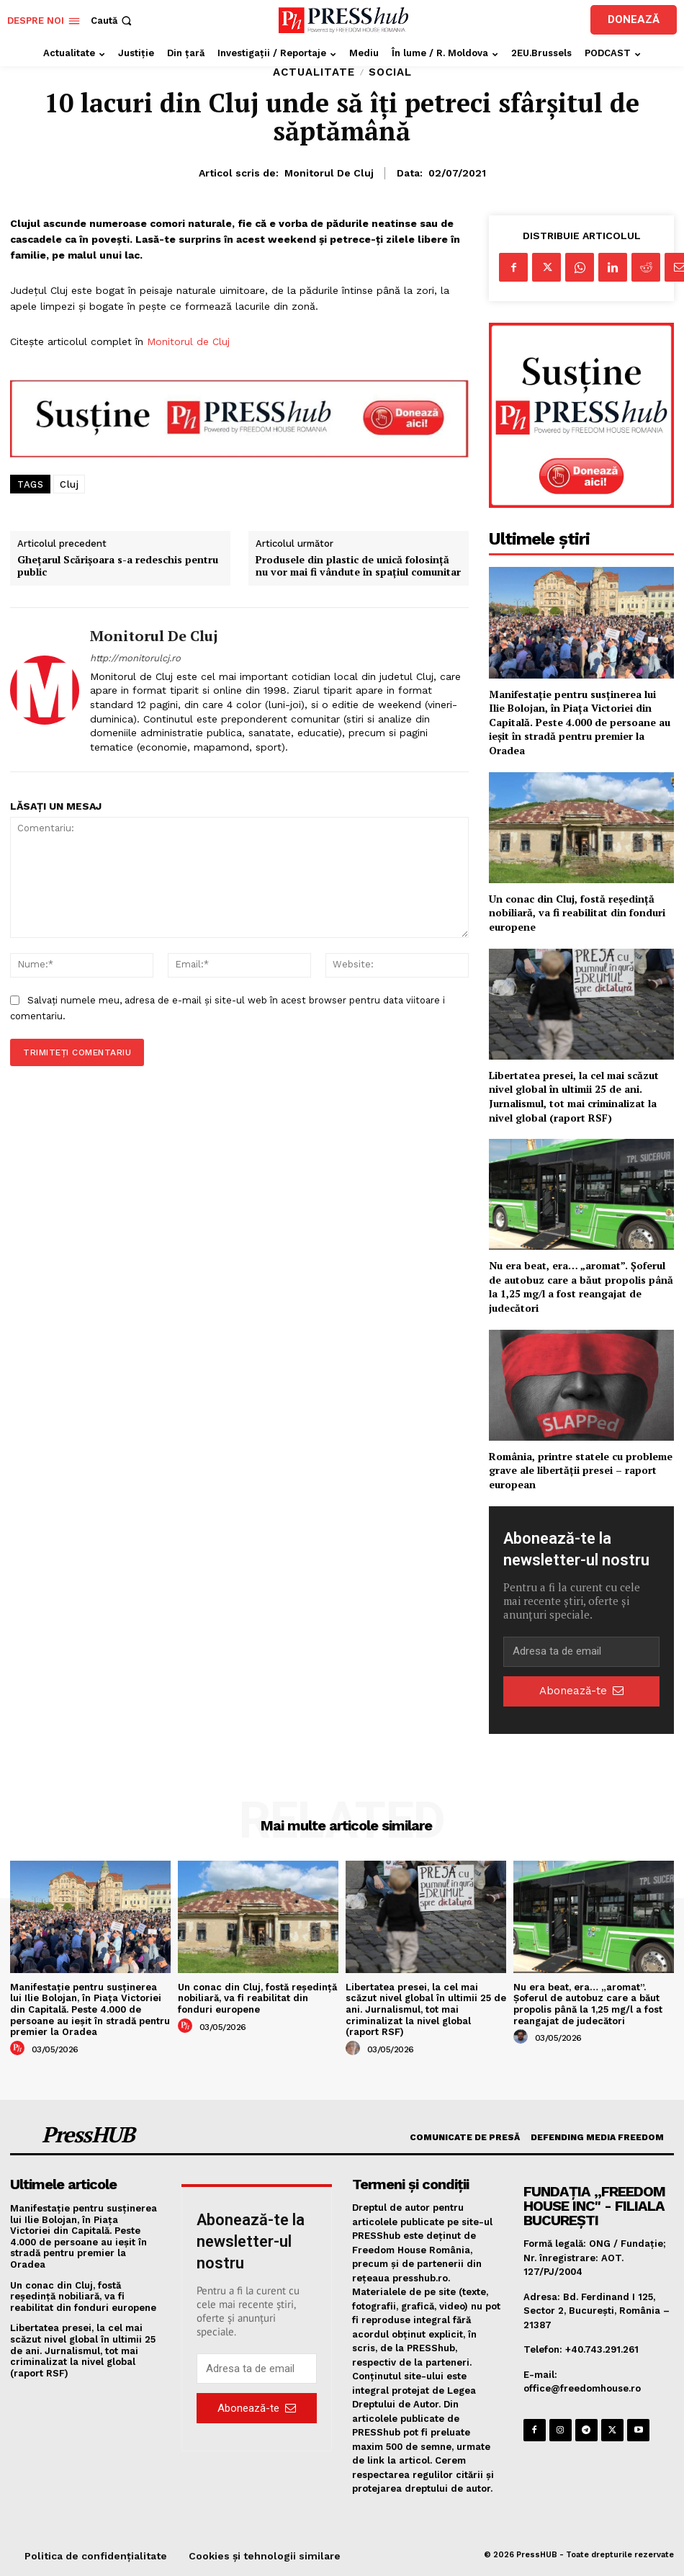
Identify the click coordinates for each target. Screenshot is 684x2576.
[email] (581, 1652)
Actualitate (314, 72)
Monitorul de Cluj (329, 173)
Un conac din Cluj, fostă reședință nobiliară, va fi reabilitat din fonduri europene (577, 913)
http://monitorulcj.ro (135, 658)
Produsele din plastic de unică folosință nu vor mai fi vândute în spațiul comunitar (358, 566)
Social (390, 72)
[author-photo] (19, 2049)
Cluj (69, 484)
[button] (113, 20)
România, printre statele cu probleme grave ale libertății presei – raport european (580, 1470)
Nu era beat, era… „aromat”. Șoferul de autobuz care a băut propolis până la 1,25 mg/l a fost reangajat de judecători (581, 1286)
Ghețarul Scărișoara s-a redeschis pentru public (117, 566)
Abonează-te (581, 1690)
